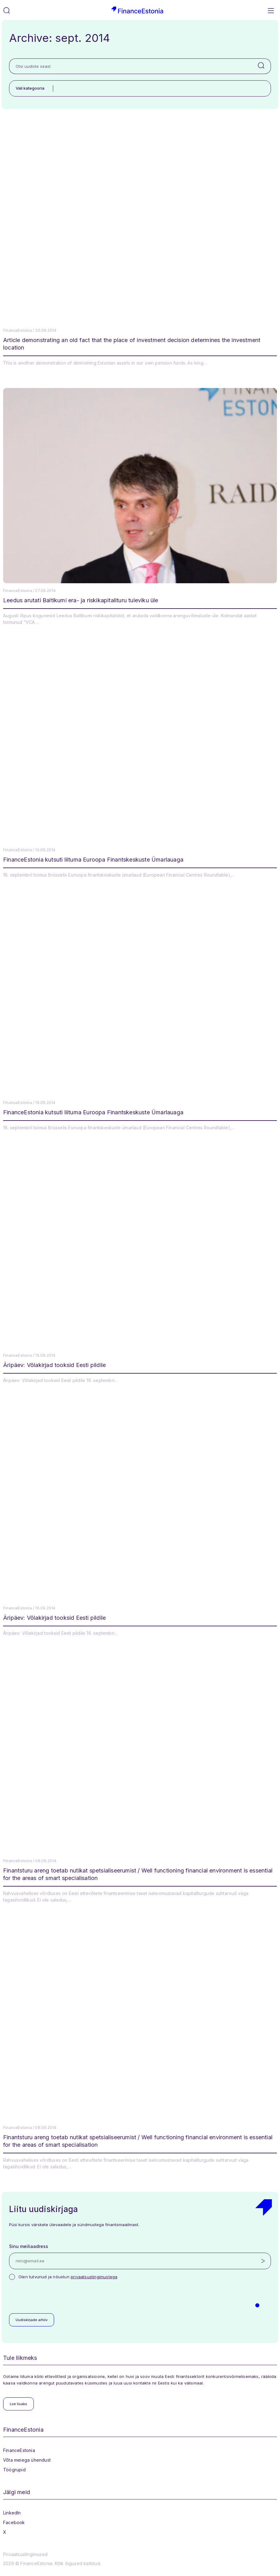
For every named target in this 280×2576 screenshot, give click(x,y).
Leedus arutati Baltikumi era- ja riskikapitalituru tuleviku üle (80, 600)
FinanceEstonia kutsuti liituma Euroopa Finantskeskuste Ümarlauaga (93, 859)
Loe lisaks (18, 2404)
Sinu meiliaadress (28, 2246)
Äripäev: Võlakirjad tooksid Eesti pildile (54, 1365)
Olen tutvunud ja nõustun (67, 2276)
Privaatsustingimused (25, 2554)
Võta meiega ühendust (27, 2460)
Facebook (14, 2522)
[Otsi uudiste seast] (130, 66)
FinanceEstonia (19, 2450)
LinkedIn (12, 2512)
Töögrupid (14, 2469)
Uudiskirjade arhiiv (32, 2320)
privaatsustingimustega (94, 2276)
